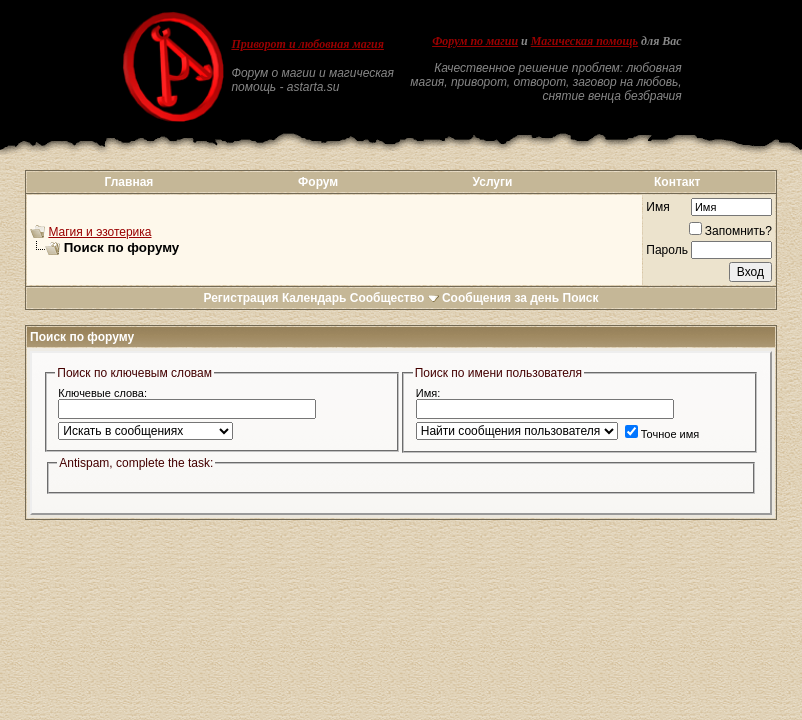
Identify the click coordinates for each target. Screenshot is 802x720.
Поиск (581, 298)
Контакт (677, 182)
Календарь (314, 298)
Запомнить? (730, 231)
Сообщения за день (500, 298)
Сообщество (394, 298)
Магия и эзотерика (99, 232)
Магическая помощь (584, 41)
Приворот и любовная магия (307, 44)
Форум (318, 182)
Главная (129, 182)
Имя (657, 207)
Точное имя (662, 434)
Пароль (667, 250)
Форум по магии (475, 41)
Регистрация (240, 298)
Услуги (493, 182)
